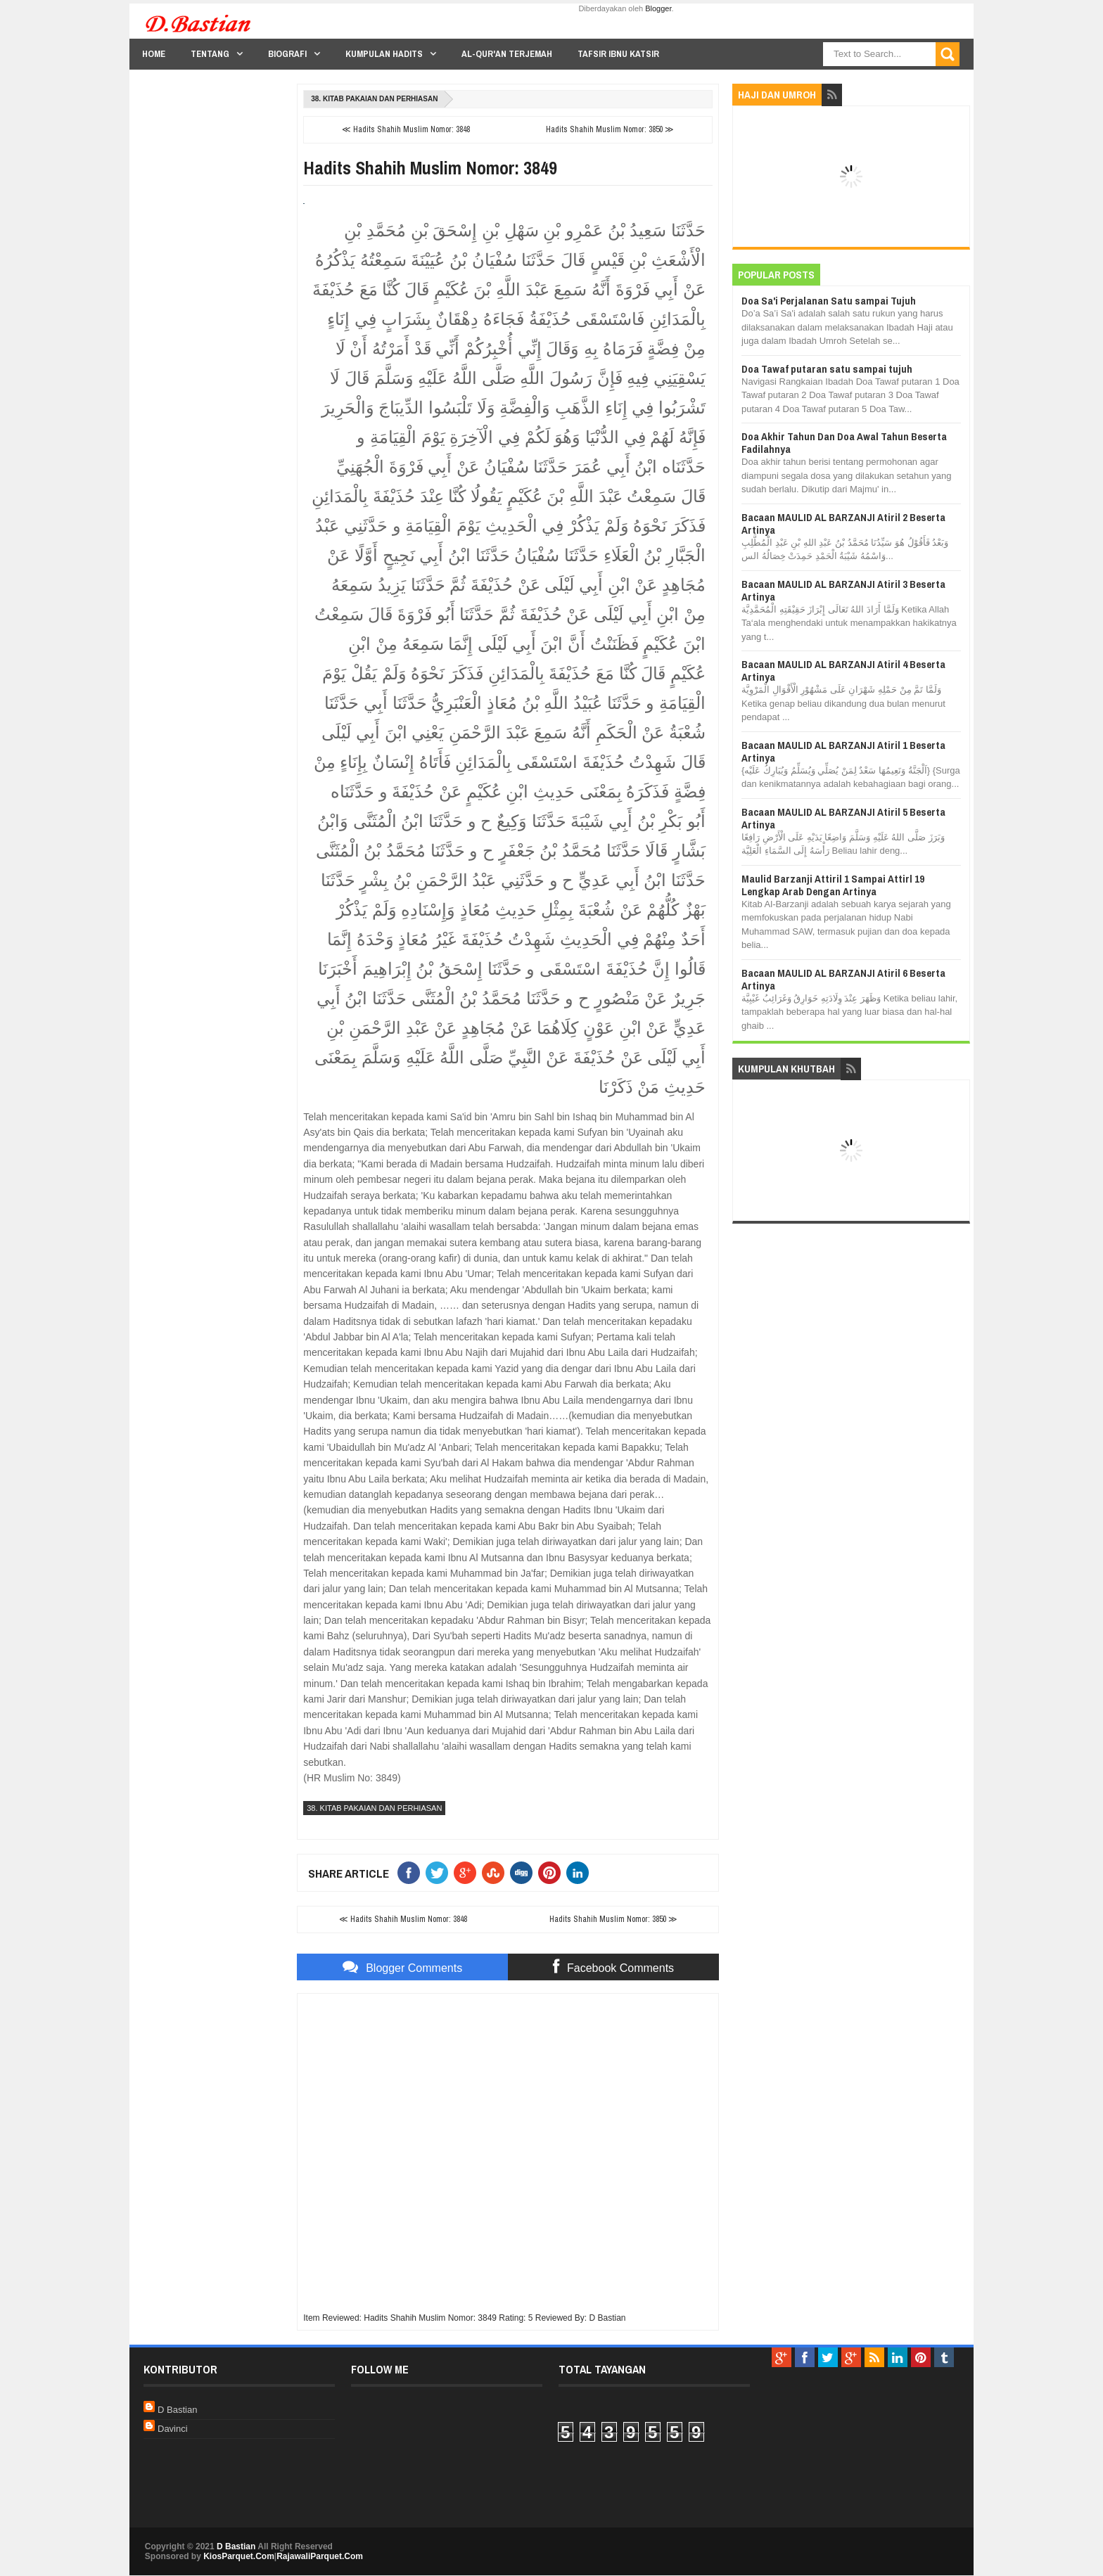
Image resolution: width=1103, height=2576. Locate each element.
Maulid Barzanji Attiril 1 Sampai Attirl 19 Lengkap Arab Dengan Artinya (832, 885)
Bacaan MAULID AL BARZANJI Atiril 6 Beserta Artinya (843, 979)
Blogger (658, 8)
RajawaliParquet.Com (319, 2556)
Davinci (173, 2428)
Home (153, 54)
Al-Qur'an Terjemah (506, 54)
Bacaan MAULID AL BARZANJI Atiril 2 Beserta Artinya (843, 523)
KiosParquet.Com (238, 2556)
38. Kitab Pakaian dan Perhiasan (374, 99)
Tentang (210, 54)
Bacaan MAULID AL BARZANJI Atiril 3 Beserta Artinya (843, 590)
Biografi (287, 54)
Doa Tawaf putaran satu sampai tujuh (826, 368)
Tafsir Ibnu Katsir (618, 54)
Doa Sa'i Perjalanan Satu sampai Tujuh (828, 300)
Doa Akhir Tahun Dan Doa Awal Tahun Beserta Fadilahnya (844, 442)
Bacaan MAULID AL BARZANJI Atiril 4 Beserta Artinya (843, 670)
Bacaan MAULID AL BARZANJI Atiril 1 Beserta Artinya (843, 751)
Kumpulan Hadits (384, 54)
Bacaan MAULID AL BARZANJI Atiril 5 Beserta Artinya (843, 818)
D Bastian (177, 2409)
